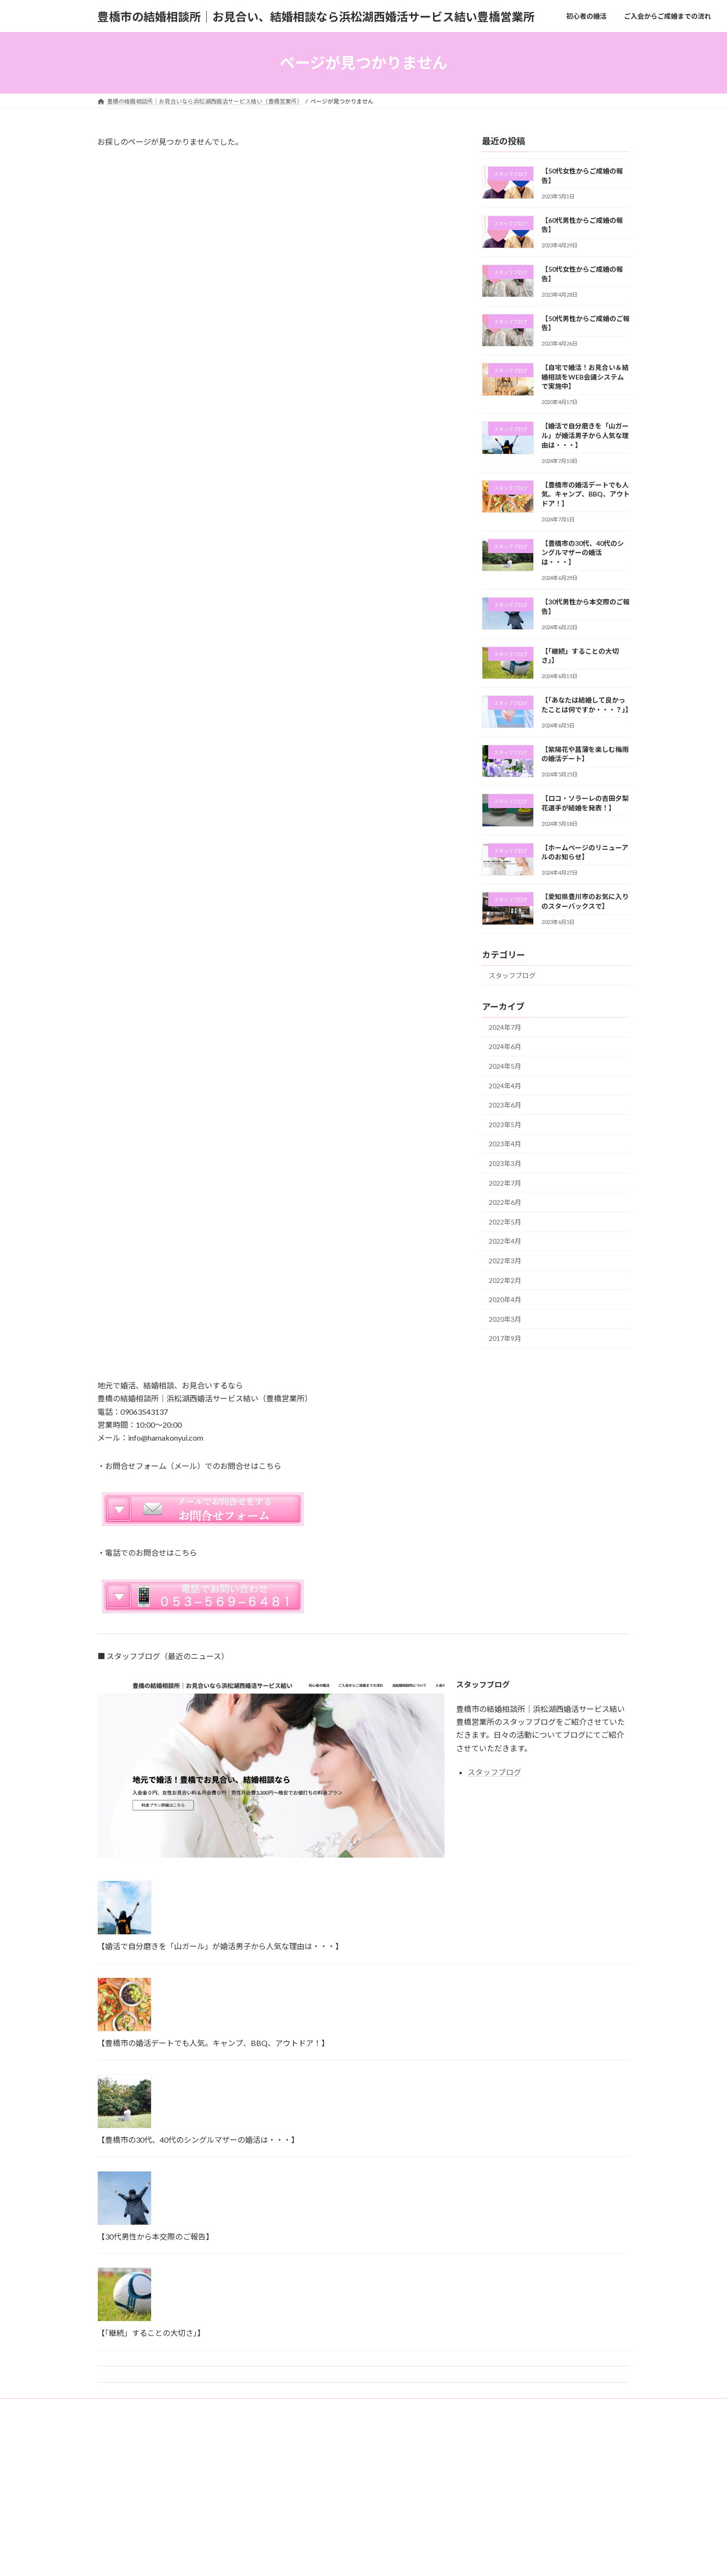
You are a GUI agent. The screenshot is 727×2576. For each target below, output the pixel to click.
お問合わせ (450, 2407)
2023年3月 (505, 1163)
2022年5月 (505, 1222)
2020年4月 (505, 1299)
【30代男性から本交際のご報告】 (155, 2236)
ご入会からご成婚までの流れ (197, 2407)
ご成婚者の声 (400, 2407)
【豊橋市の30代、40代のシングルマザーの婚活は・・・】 (582, 552)
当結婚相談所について (282, 2407)
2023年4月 (505, 1144)
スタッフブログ (512, 975)
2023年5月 (505, 1125)
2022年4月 (505, 1241)
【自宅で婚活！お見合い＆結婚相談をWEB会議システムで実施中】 (585, 376)
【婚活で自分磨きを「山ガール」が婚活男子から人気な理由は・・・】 (585, 435)
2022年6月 (505, 1202)
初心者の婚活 (123, 2407)
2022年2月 (505, 1280)
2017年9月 (505, 1338)
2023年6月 (505, 1105)
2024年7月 (505, 1027)
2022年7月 (505, 1183)
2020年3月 (505, 1319)
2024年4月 (505, 1086)
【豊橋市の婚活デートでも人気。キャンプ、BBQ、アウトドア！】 (585, 494)
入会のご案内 (346, 2407)
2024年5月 (505, 1066)
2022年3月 (505, 1261)
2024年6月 (505, 1047)
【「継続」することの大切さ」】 (151, 2332)
